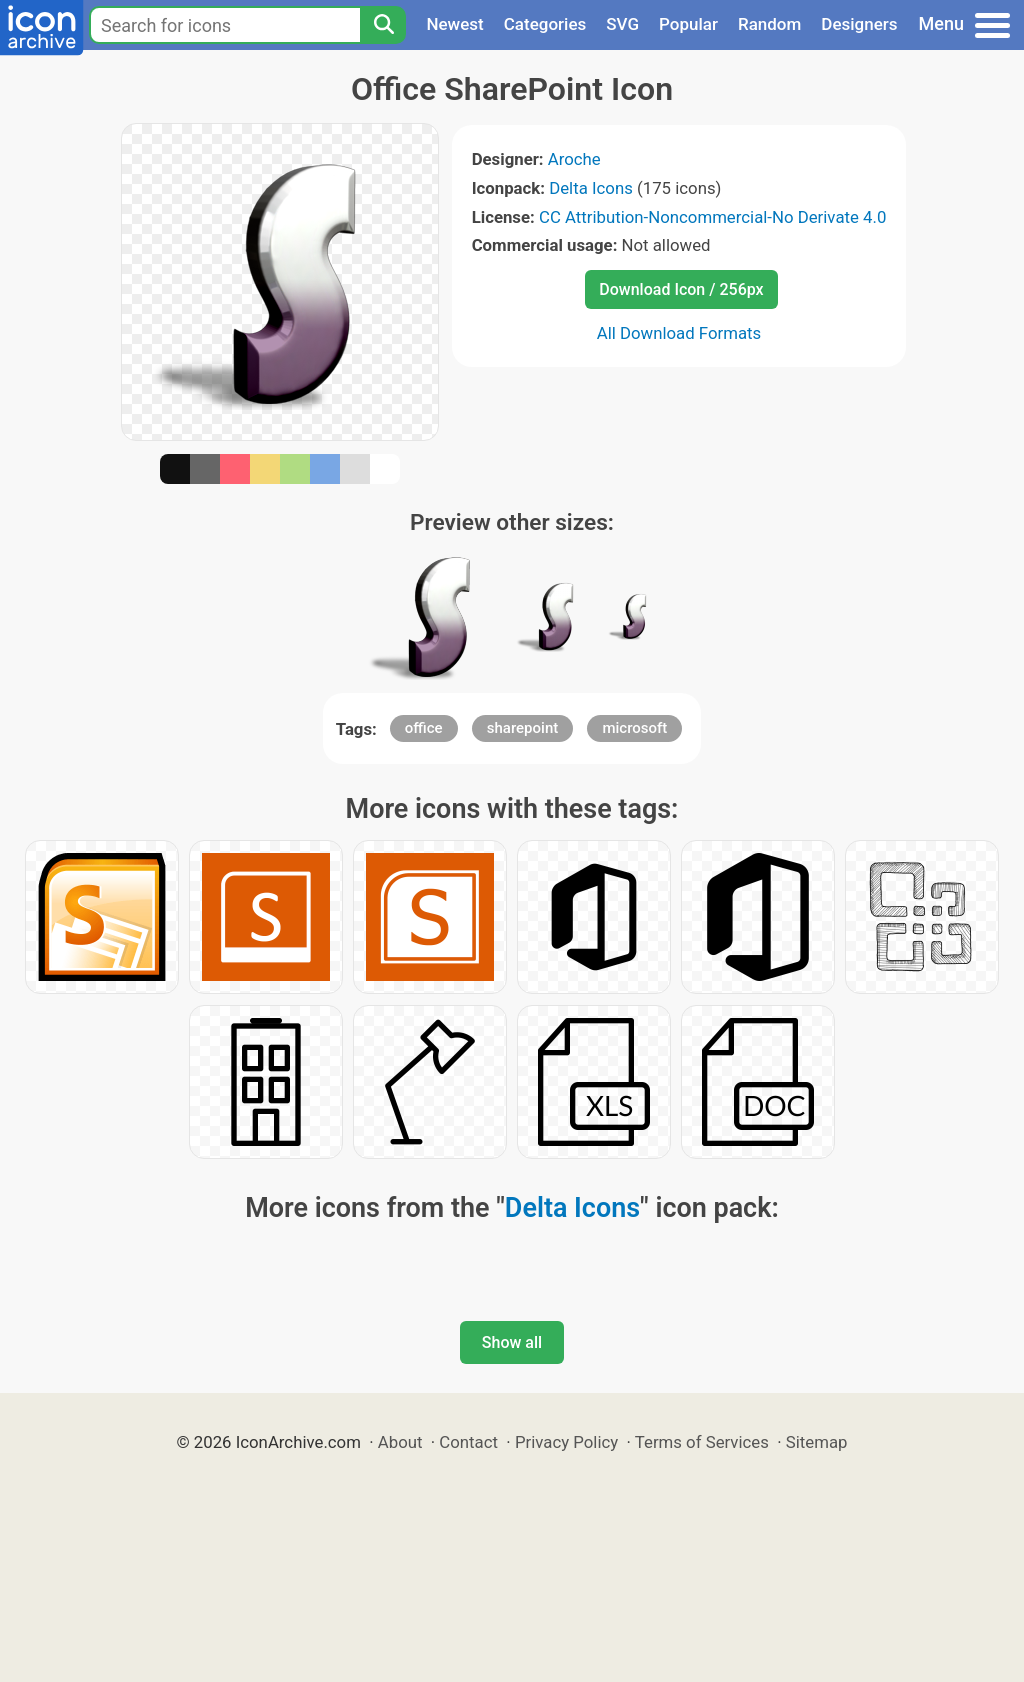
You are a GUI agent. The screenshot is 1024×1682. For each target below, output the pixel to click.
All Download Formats (679, 333)
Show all (512, 1342)
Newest (454, 24)
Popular (688, 24)
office (424, 728)
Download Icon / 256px (681, 289)
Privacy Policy (566, 1442)
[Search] (383, 25)
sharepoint (522, 728)
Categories (545, 24)
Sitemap (817, 1442)
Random (769, 24)
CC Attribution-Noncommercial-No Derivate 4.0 (712, 217)
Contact (468, 1442)
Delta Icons (591, 188)
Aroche (574, 159)
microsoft (634, 728)
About (400, 1442)
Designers (859, 24)
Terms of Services (702, 1442)
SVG (622, 24)
